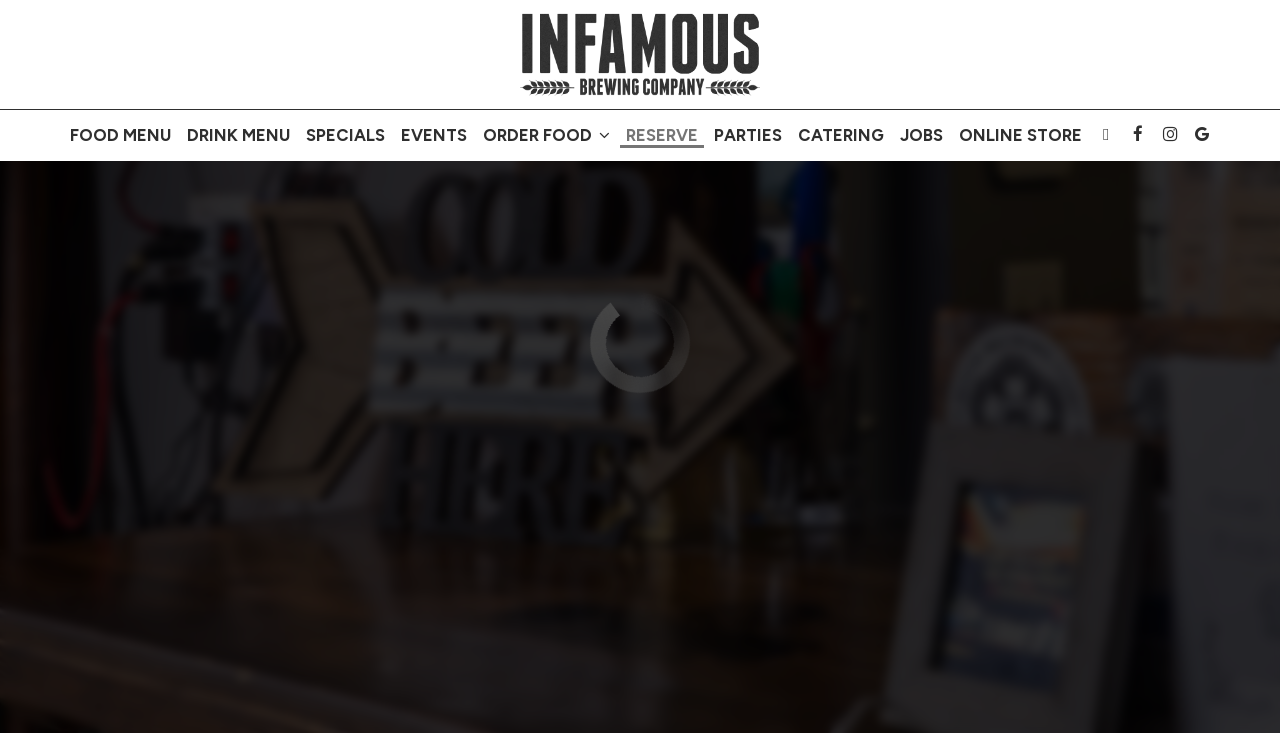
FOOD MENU (120, 135)
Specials (345, 135)
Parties (748, 135)
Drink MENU (238, 135)
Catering (841, 135)
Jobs (921, 135)
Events (434, 135)
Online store (1020, 135)
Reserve (662, 135)
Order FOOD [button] (546, 135)
